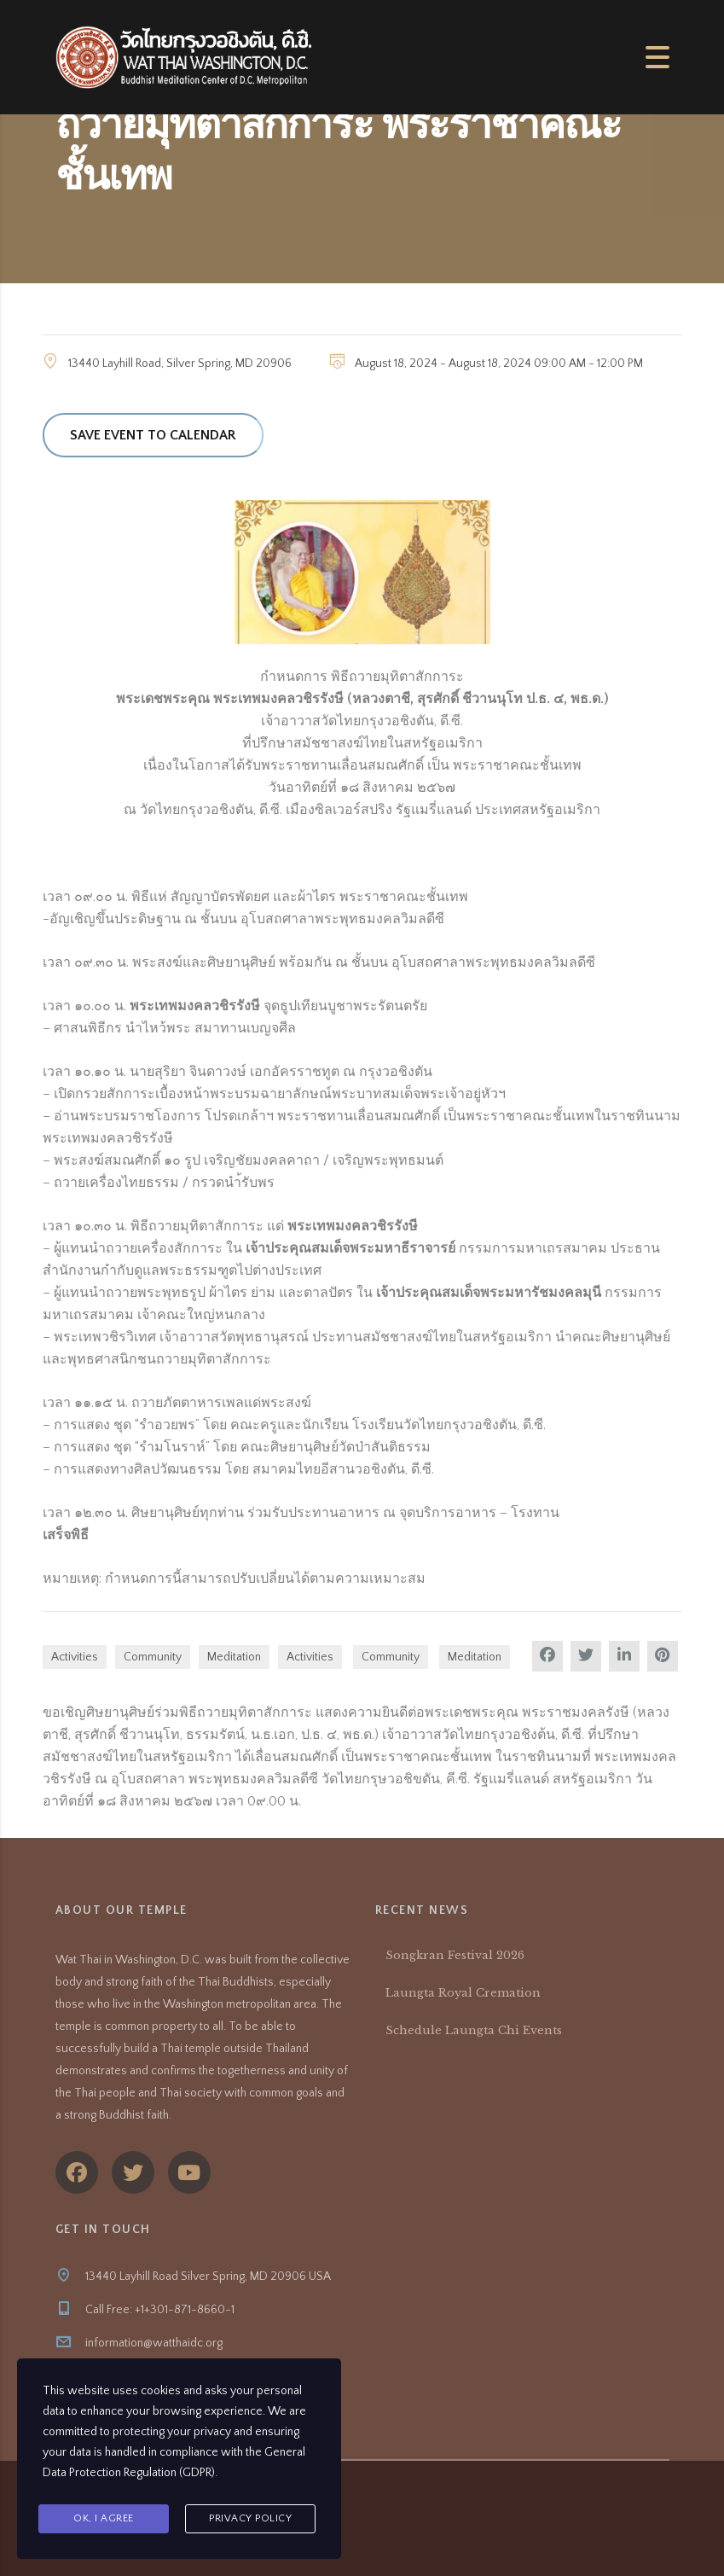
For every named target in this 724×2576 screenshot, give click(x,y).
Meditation (234, 1657)
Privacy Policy (250, 2518)
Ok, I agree (103, 2518)
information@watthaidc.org (154, 2343)
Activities (74, 1657)
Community (153, 1657)
